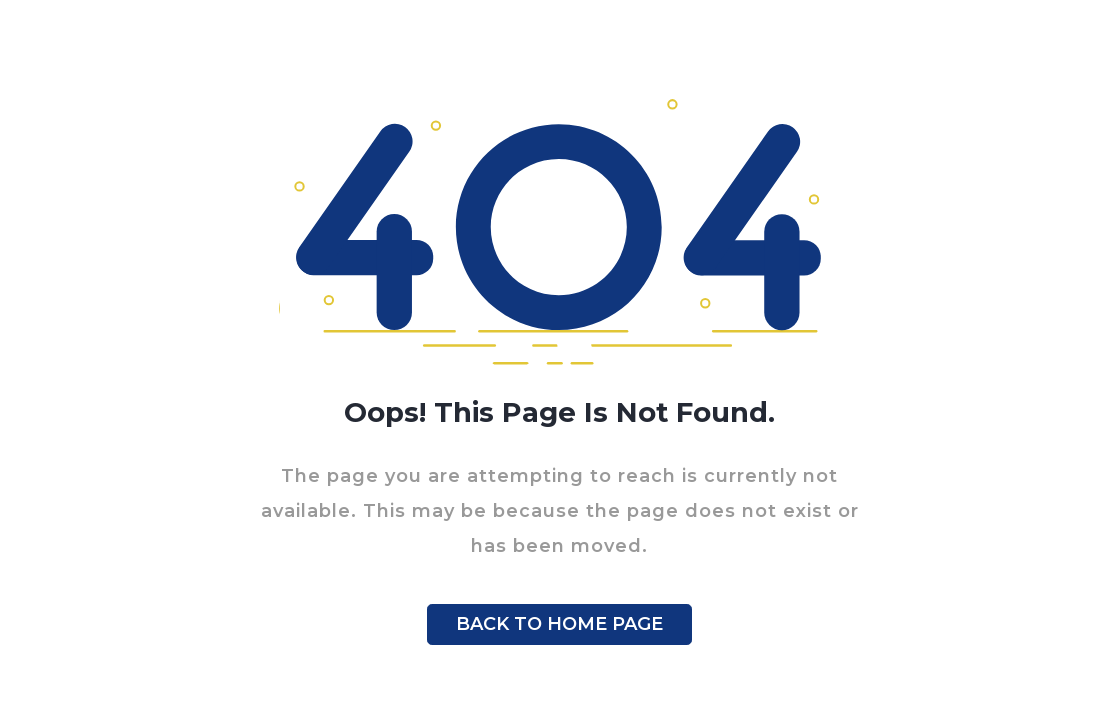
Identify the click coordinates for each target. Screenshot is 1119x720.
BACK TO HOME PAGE (559, 624)
